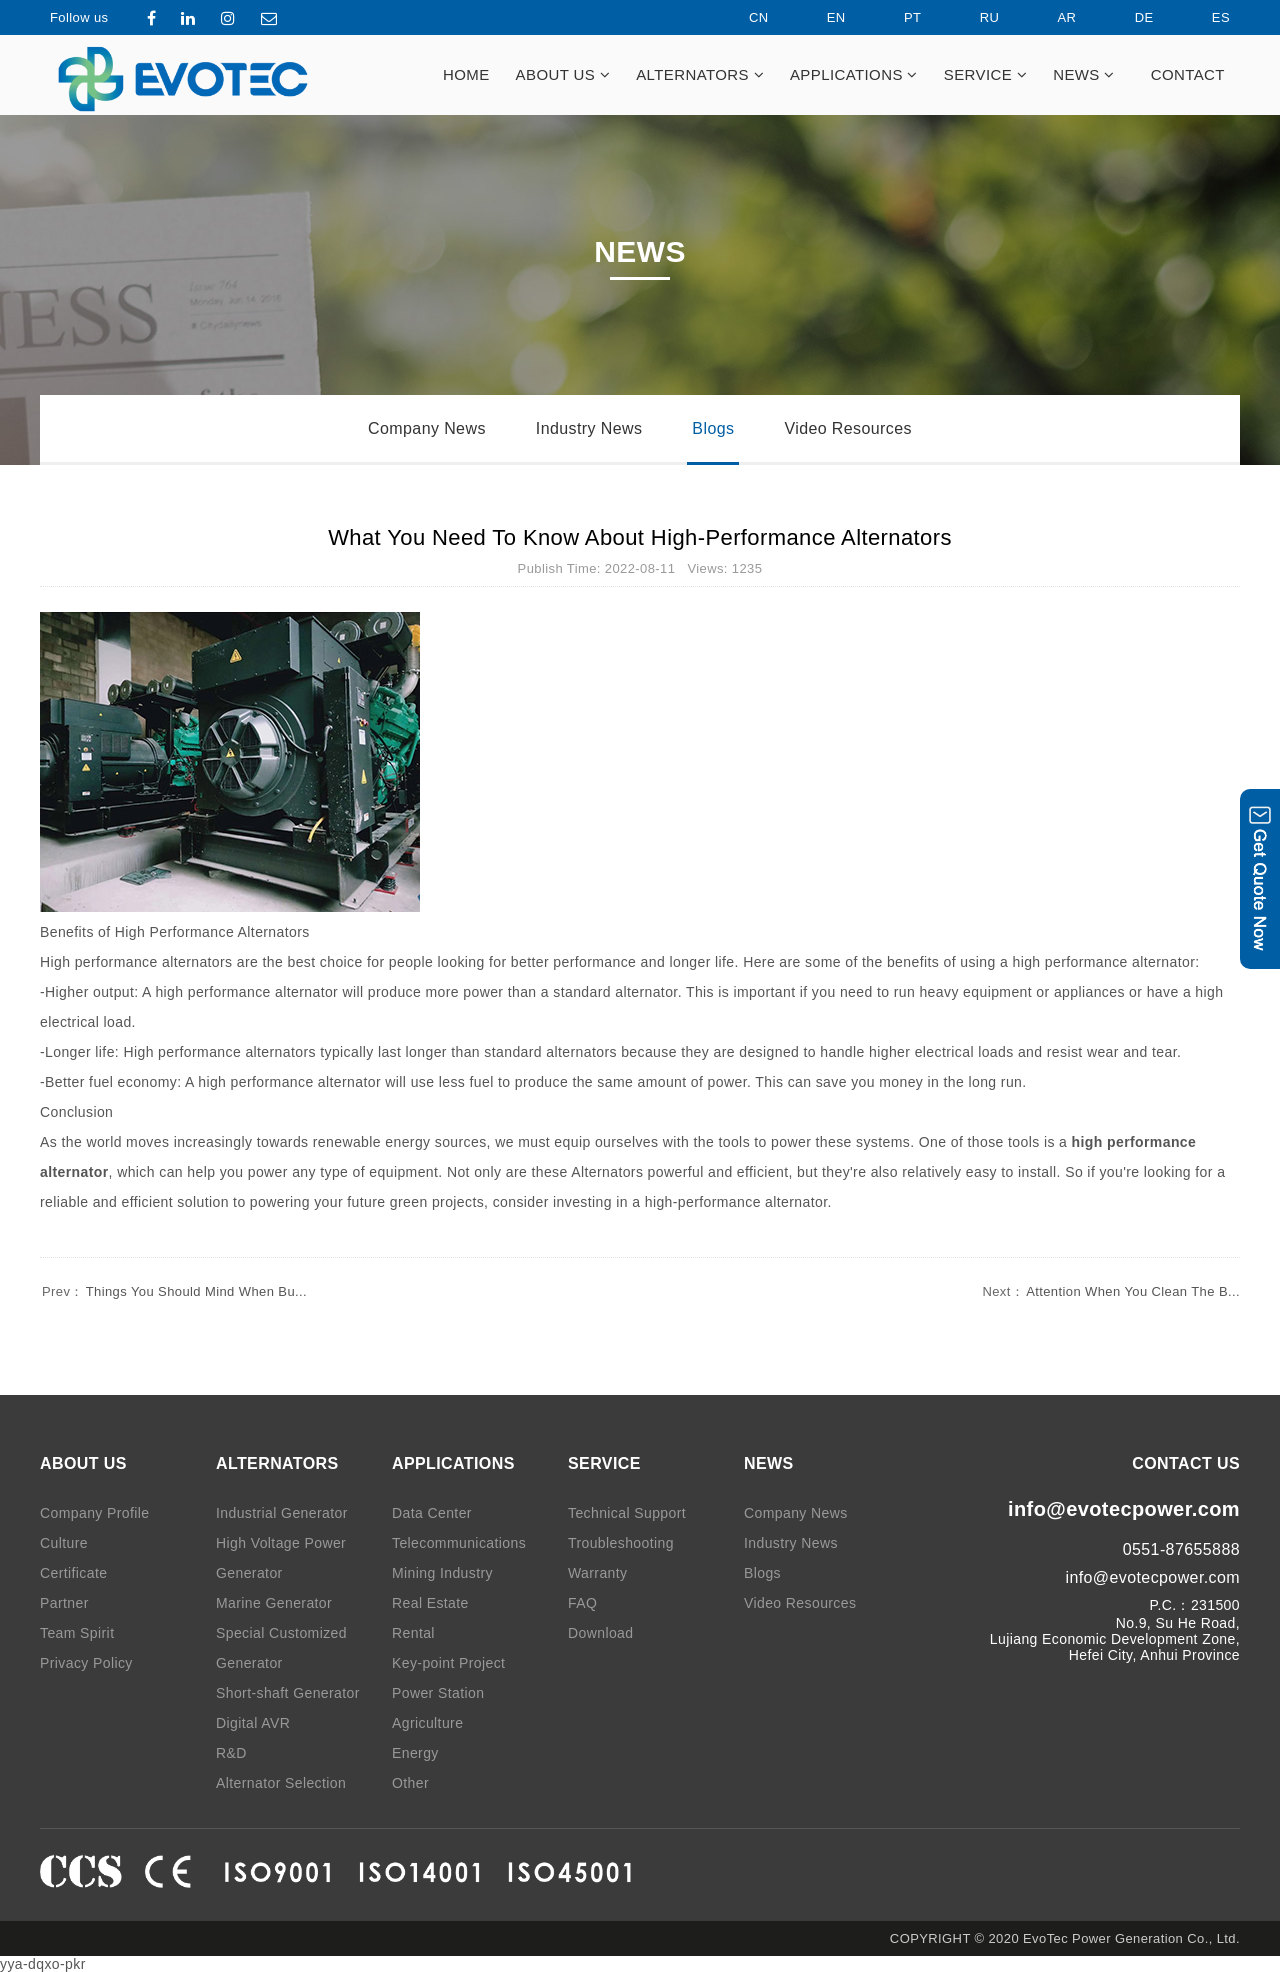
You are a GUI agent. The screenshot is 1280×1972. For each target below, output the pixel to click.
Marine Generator (274, 1603)
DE (1127, 17)
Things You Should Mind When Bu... (173, 1291)
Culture (64, 1543)
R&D (231, 1753)
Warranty (597, 1573)
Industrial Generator (282, 1513)
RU (973, 17)
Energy (415, 1753)
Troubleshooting (621, 1543)
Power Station (438, 1693)
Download (600, 1633)
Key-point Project (448, 1663)
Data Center (432, 1513)
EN (819, 17)
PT (895, 17)
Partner (64, 1603)
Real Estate (430, 1603)
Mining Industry (442, 1573)
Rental (413, 1633)
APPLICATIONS (854, 74)
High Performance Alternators (212, 932)
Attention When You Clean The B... (1110, 1291)
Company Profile (95, 1513)
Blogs (713, 428)
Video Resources (848, 428)
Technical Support (627, 1513)
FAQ (582, 1603)
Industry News (589, 428)
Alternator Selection (281, 1783)
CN (742, 17)
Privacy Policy (86, 1663)
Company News (427, 428)
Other (410, 1783)
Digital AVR (253, 1723)
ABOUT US (563, 74)
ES (1204, 17)
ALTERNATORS (700, 74)
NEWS (1084, 74)
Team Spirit (77, 1633)
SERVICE (985, 74)
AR (1050, 17)
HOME (466, 74)
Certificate (73, 1573)
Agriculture (427, 1723)
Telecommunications (459, 1543)
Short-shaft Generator (288, 1693)
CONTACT (1188, 74)
